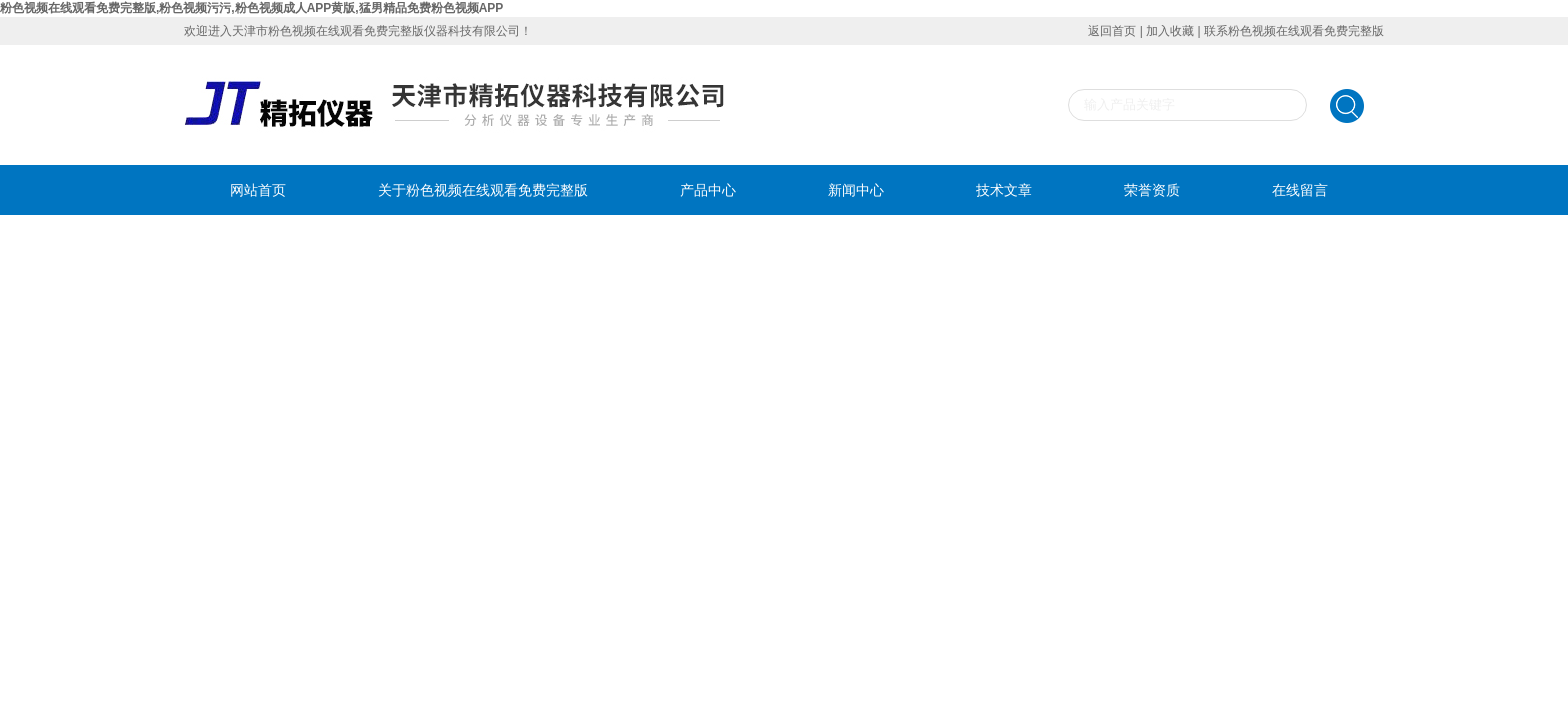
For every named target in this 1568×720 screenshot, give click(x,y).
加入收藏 (1170, 31)
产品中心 (708, 190)
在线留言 (1300, 190)
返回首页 (1112, 31)
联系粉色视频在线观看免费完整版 (1294, 31)
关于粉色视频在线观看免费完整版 (483, 190)
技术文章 (1004, 190)
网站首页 (258, 190)
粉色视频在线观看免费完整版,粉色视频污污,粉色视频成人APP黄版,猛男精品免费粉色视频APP (251, 8)
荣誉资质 (1152, 190)
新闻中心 (856, 190)
